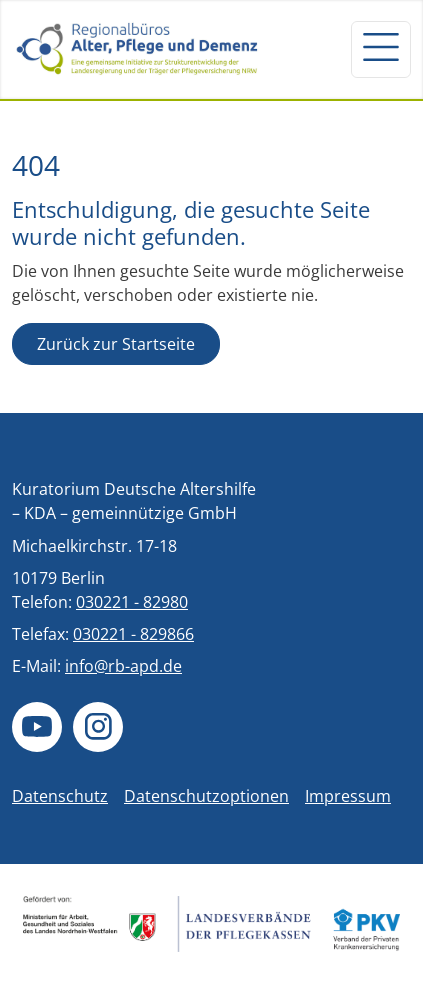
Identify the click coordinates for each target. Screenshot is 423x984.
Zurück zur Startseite (116, 344)
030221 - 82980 (132, 602)
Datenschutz (60, 796)
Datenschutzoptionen (206, 796)
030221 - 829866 (133, 634)
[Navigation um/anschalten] (381, 49)
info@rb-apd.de (123, 666)
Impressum (348, 796)
